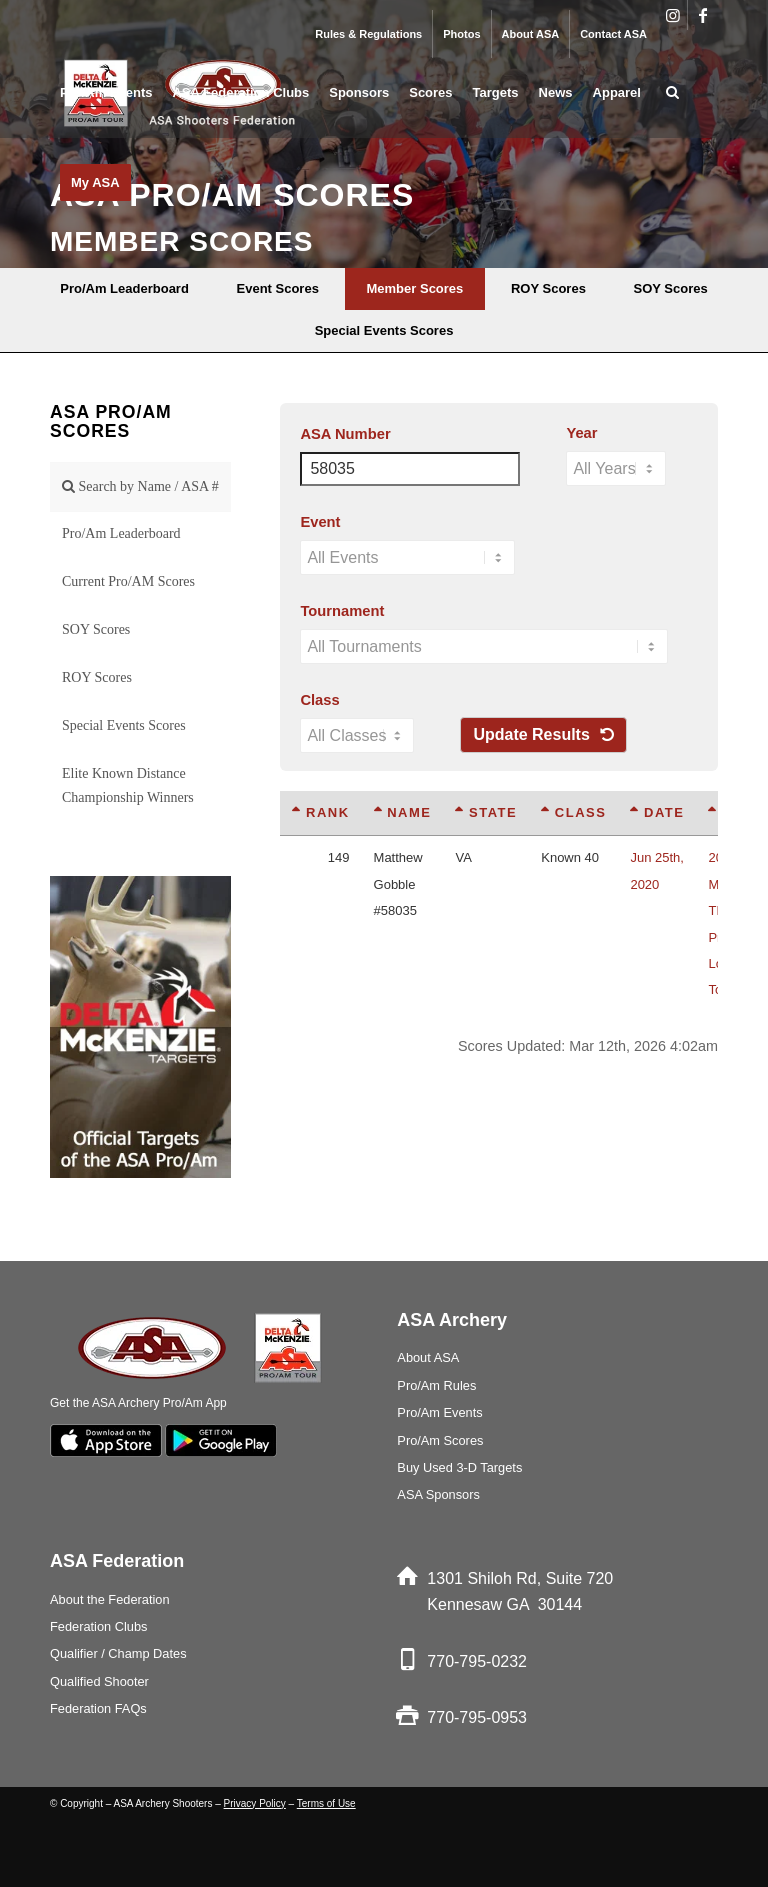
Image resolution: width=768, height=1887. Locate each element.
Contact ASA (613, 34)
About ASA (531, 34)
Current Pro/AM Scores (128, 581)
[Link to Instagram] (672, 15)
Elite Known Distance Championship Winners (128, 785)
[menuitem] (369, 34)
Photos (461, 34)
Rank (320, 812)
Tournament (342, 611)
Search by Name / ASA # (140, 486)
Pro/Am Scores (440, 1440)
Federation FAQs (98, 1708)
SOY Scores (96, 629)
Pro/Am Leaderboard (121, 533)
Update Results (543, 734)
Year (581, 433)
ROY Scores (97, 677)
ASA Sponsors (438, 1494)
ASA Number (345, 434)
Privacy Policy (255, 1803)
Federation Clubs (98, 1626)
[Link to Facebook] (703, 15)
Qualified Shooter (99, 1681)
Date (657, 812)
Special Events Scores (124, 725)
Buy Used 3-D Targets (459, 1467)
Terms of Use (326, 1803)
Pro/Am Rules (436, 1385)
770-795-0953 (477, 1717)
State (486, 812)
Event (320, 522)
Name (403, 812)
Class (319, 700)
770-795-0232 (477, 1661)
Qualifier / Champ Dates (118, 1653)
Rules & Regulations (368, 34)
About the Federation (110, 1599)
